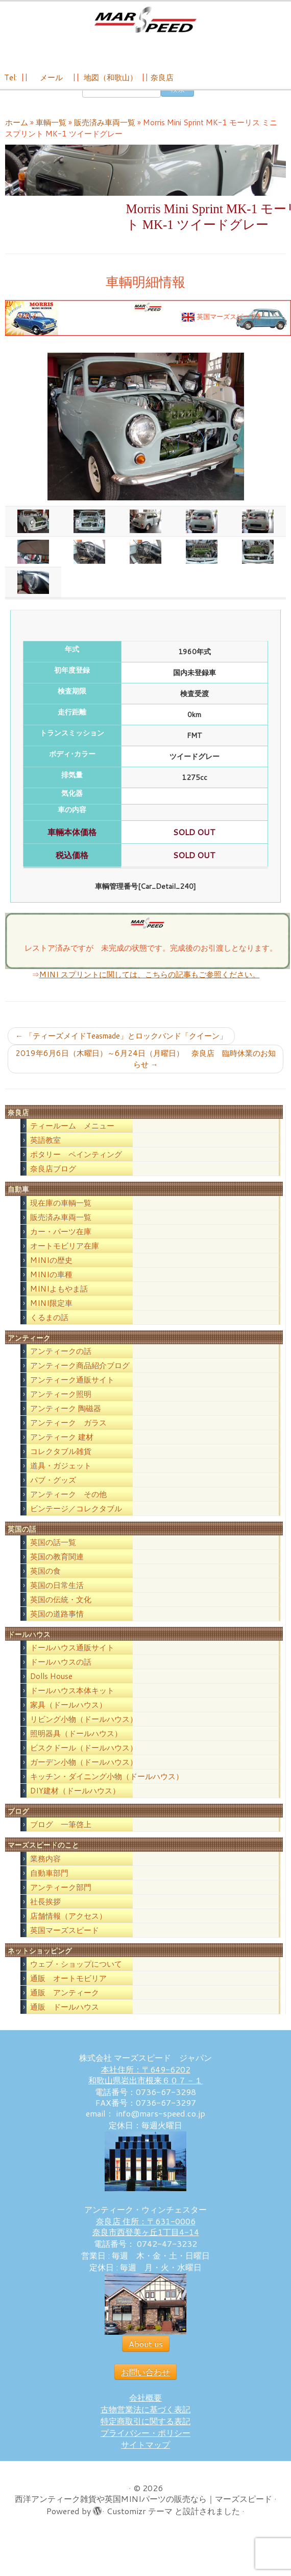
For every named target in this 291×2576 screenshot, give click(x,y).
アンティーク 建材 (61, 1445)
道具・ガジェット (60, 1474)
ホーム (16, 131)
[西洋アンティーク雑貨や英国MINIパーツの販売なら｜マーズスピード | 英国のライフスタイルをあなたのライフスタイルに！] (145, 20)
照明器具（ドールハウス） (76, 1742)
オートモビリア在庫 (64, 1254)
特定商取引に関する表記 (145, 2429)
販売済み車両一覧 (104, 131)
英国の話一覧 (53, 1551)
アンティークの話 (60, 1359)
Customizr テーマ (140, 2519)
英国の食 (45, 1580)
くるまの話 (49, 1326)
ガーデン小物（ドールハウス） (83, 1771)
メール (50, 77)
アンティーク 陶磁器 (65, 1417)
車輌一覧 (51, 131)
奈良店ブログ (53, 1177)
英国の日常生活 (57, 1594)
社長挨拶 (45, 1910)
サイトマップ (145, 2453)
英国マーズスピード (64, 1939)
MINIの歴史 (51, 1268)
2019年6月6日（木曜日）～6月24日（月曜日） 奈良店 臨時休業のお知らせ (145, 1068)
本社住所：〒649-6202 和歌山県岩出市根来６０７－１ (145, 2083)
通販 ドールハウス (64, 2015)
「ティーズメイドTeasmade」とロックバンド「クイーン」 (121, 1045)
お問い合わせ (145, 2380)
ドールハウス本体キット (72, 1699)
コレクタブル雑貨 (60, 1460)
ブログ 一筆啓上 (60, 1833)
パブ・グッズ (53, 1488)
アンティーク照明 (60, 1402)
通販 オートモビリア (68, 1987)
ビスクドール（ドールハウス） (83, 1757)
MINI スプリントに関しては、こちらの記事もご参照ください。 (149, 983)
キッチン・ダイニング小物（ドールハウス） (106, 1785)
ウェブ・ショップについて (76, 1972)
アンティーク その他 (68, 1503)
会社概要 (145, 2406)
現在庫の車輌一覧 (60, 1211)
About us (146, 2352)
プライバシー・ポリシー (145, 2441)
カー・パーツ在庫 (60, 1240)
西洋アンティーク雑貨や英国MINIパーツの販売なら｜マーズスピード (143, 2507)
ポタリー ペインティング (76, 1163)
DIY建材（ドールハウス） (75, 1800)
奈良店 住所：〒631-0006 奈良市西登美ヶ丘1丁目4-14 (145, 2235)
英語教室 (45, 1149)
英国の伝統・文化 (60, 1608)
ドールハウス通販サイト (72, 1656)
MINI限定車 (51, 1311)
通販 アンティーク (64, 2001)
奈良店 (162, 77)
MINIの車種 (51, 1283)
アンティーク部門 (60, 1896)
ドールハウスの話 (60, 1671)
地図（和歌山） (110, 77)
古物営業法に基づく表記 (145, 2418)
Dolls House (51, 1685)
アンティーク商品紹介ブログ (80, 1374)
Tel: (11, 77)
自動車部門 (49, 1881)
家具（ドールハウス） (68, 1714)
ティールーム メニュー (72, 1135)
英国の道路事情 (57, 1623)
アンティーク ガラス (68, 1431)
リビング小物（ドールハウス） (83, 1728)
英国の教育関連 (57, 1565)
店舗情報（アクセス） (68, 1924)
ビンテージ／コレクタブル (76, 1517)
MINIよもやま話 (59, 1297)
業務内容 (45, 1867)
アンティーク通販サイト (72, 1388)
